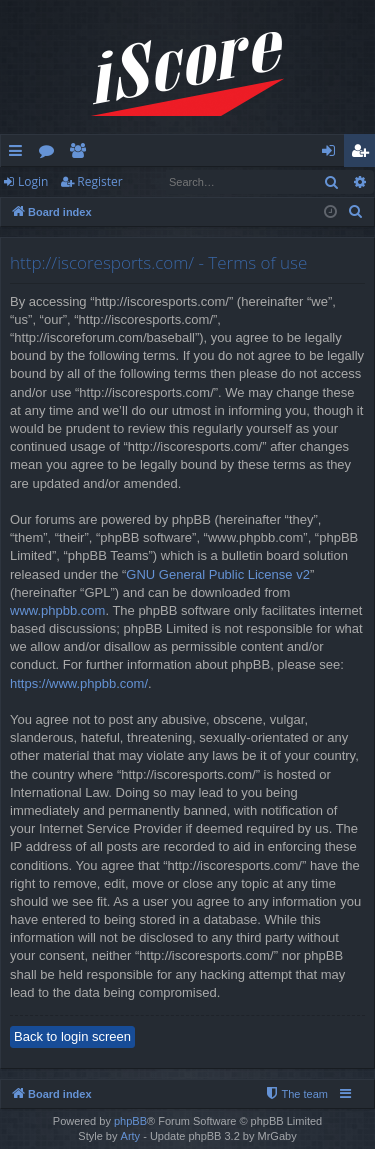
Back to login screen (72, 1036)
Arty (131, 1136)
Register (99, 181)
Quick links (19, 154)
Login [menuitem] (332, 154)
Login (33, 181)
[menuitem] (356, 212)
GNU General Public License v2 (218, 574)
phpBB (130, 1121)
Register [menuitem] (364, 154)
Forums (50, 154)
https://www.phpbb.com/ (79, 683)
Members (81, 154)
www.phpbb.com (57, 610)
